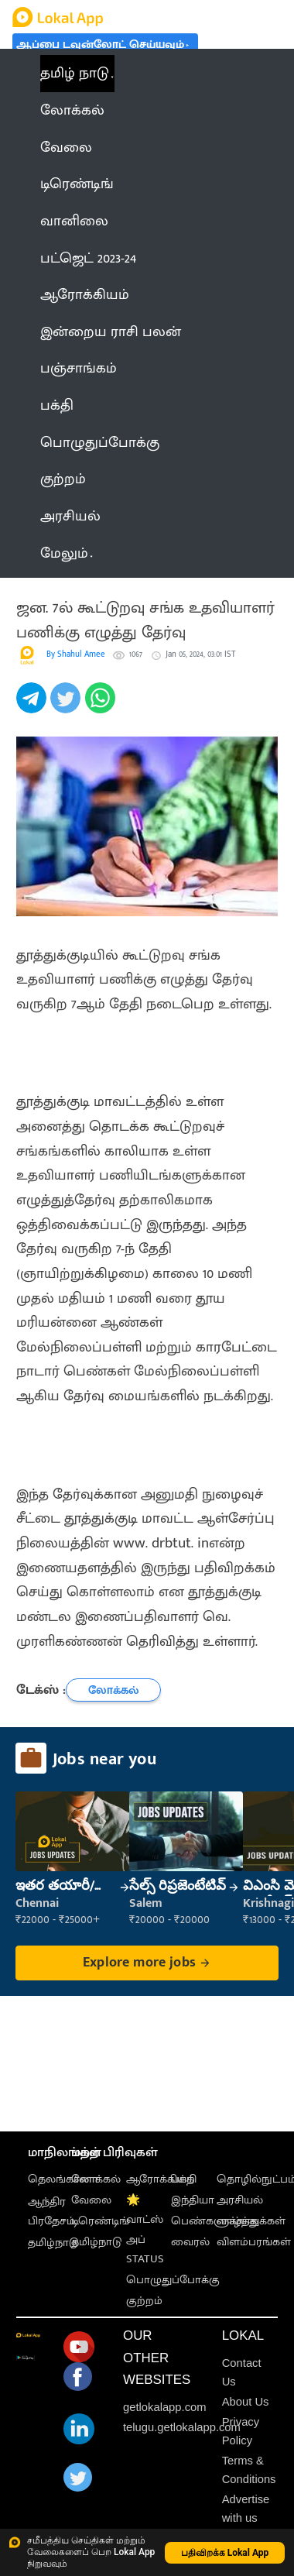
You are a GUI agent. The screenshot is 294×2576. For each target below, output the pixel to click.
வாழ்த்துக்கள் (251, 2221)
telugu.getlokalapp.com (182, 2427)
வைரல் (190, 2241)
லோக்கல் (96, 2179)
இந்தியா (192, 2200)
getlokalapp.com (165, 2407)
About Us (245, 2402)
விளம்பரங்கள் (254, 2241)
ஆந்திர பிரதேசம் (51, 2211)
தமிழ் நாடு (74, 73)
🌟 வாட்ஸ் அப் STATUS (145, 2229)
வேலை (91, 2200)
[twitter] (67, 706)
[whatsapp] (102, 706)
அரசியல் (240, 2200)
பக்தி (184, 2179)
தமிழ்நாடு (53, 2242)
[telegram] (33, 706)
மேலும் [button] (66, 553)
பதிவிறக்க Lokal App (225, 2552)
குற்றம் (144, 2300)
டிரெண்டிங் (100, 2221)
